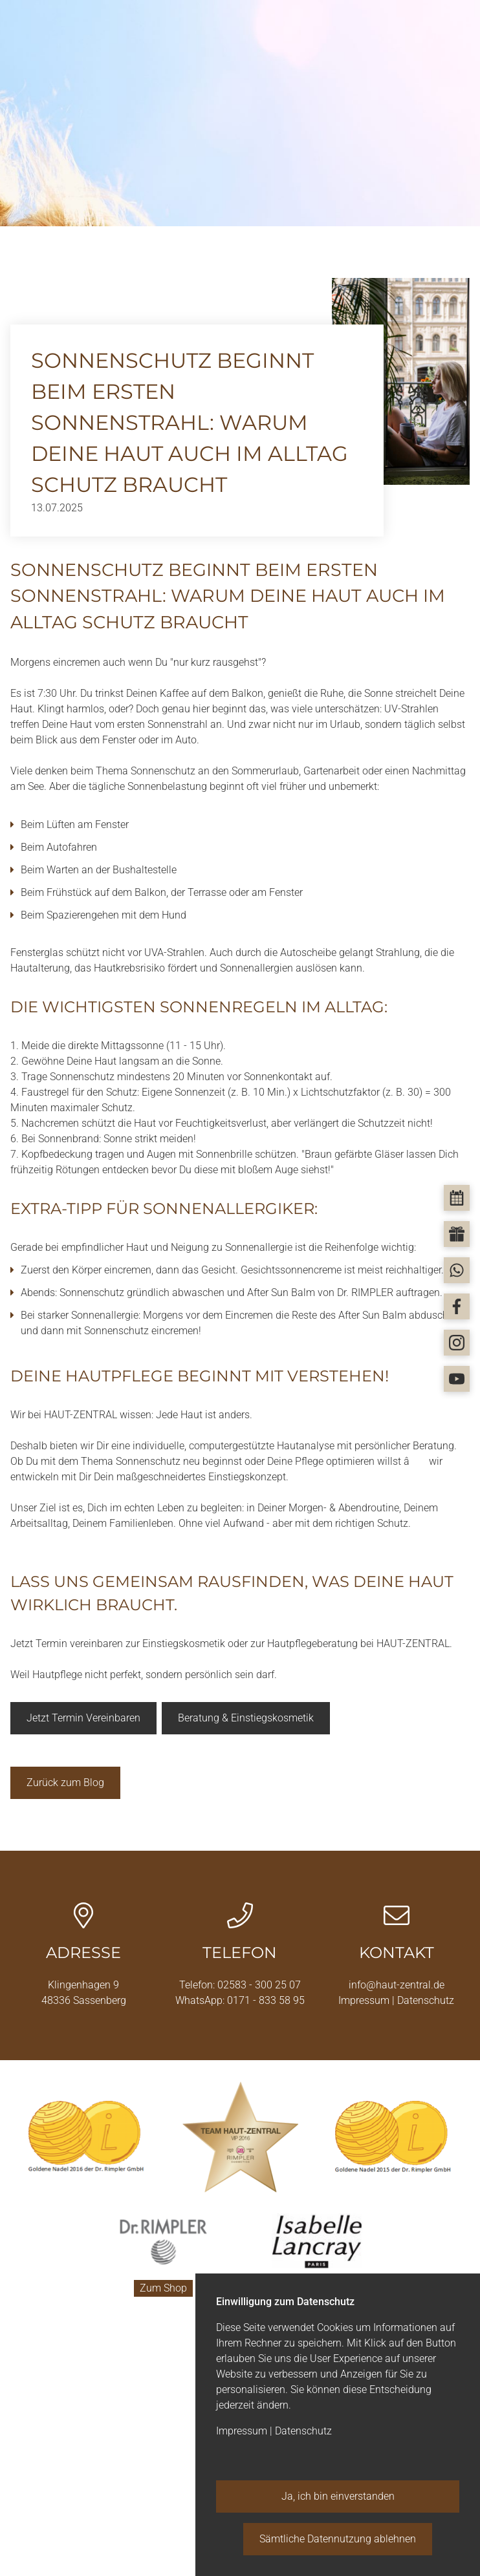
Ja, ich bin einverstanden (338, 2496)
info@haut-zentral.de (396, 1985)
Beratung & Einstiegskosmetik (246, 1718)
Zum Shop (163, 2287)
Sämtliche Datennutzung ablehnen (337, 2539)
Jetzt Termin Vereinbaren (83, 1718)
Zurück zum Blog (65, 1782)
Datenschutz (425, 2000)
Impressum (365, 2000)
